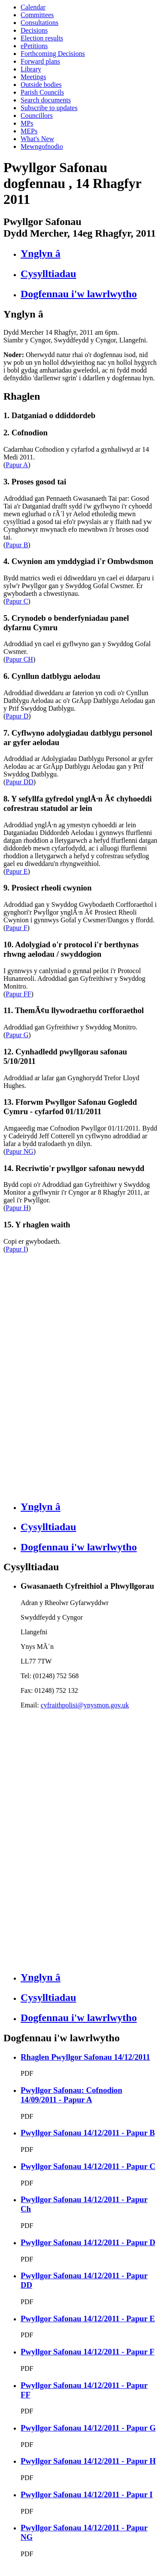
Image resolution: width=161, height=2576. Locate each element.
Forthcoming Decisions (53, 53)
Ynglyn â (41, 253)
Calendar (33, 7)
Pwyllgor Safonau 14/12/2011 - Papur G (88, 2427)
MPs (27, 123)
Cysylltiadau (48, 273)
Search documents (46, 100)
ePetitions (34, 45)
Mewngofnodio (42, 146)
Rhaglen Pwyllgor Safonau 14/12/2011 (85, 2056)
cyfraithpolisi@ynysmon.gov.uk (85, 1705)
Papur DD (19, 782)
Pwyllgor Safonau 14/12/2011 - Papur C (88, 2166)
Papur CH (19, 659)
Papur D (17, 716)
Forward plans (40, 61)
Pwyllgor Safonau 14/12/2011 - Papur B (88, 2132)
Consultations (39, 22)
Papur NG (19, 1151)
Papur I (16, 1249)
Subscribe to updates (49, 107)
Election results (42, 38)
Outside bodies (41, 84)
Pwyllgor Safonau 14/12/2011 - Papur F (88, 2351)
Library (31, 69)
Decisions (34, 30)
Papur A (17, 464)
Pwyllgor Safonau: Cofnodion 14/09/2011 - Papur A (71, 2095)
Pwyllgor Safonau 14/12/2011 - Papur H (88, 2460)
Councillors (37, 115)
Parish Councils (42, 92)
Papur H (17, 1207)
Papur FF (18, 994)
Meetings (33, 76)
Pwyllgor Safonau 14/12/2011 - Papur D (88, 2242)
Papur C (17, 601)
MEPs (29, 131)
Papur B (17, 544)
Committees (37, 14)
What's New (37, 138)
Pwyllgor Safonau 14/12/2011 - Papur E (88, 2318)
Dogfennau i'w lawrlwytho (79, 293)
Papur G (17, 1034)
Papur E (16, 871)
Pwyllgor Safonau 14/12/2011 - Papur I (86, 2494)
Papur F (16, 927)
